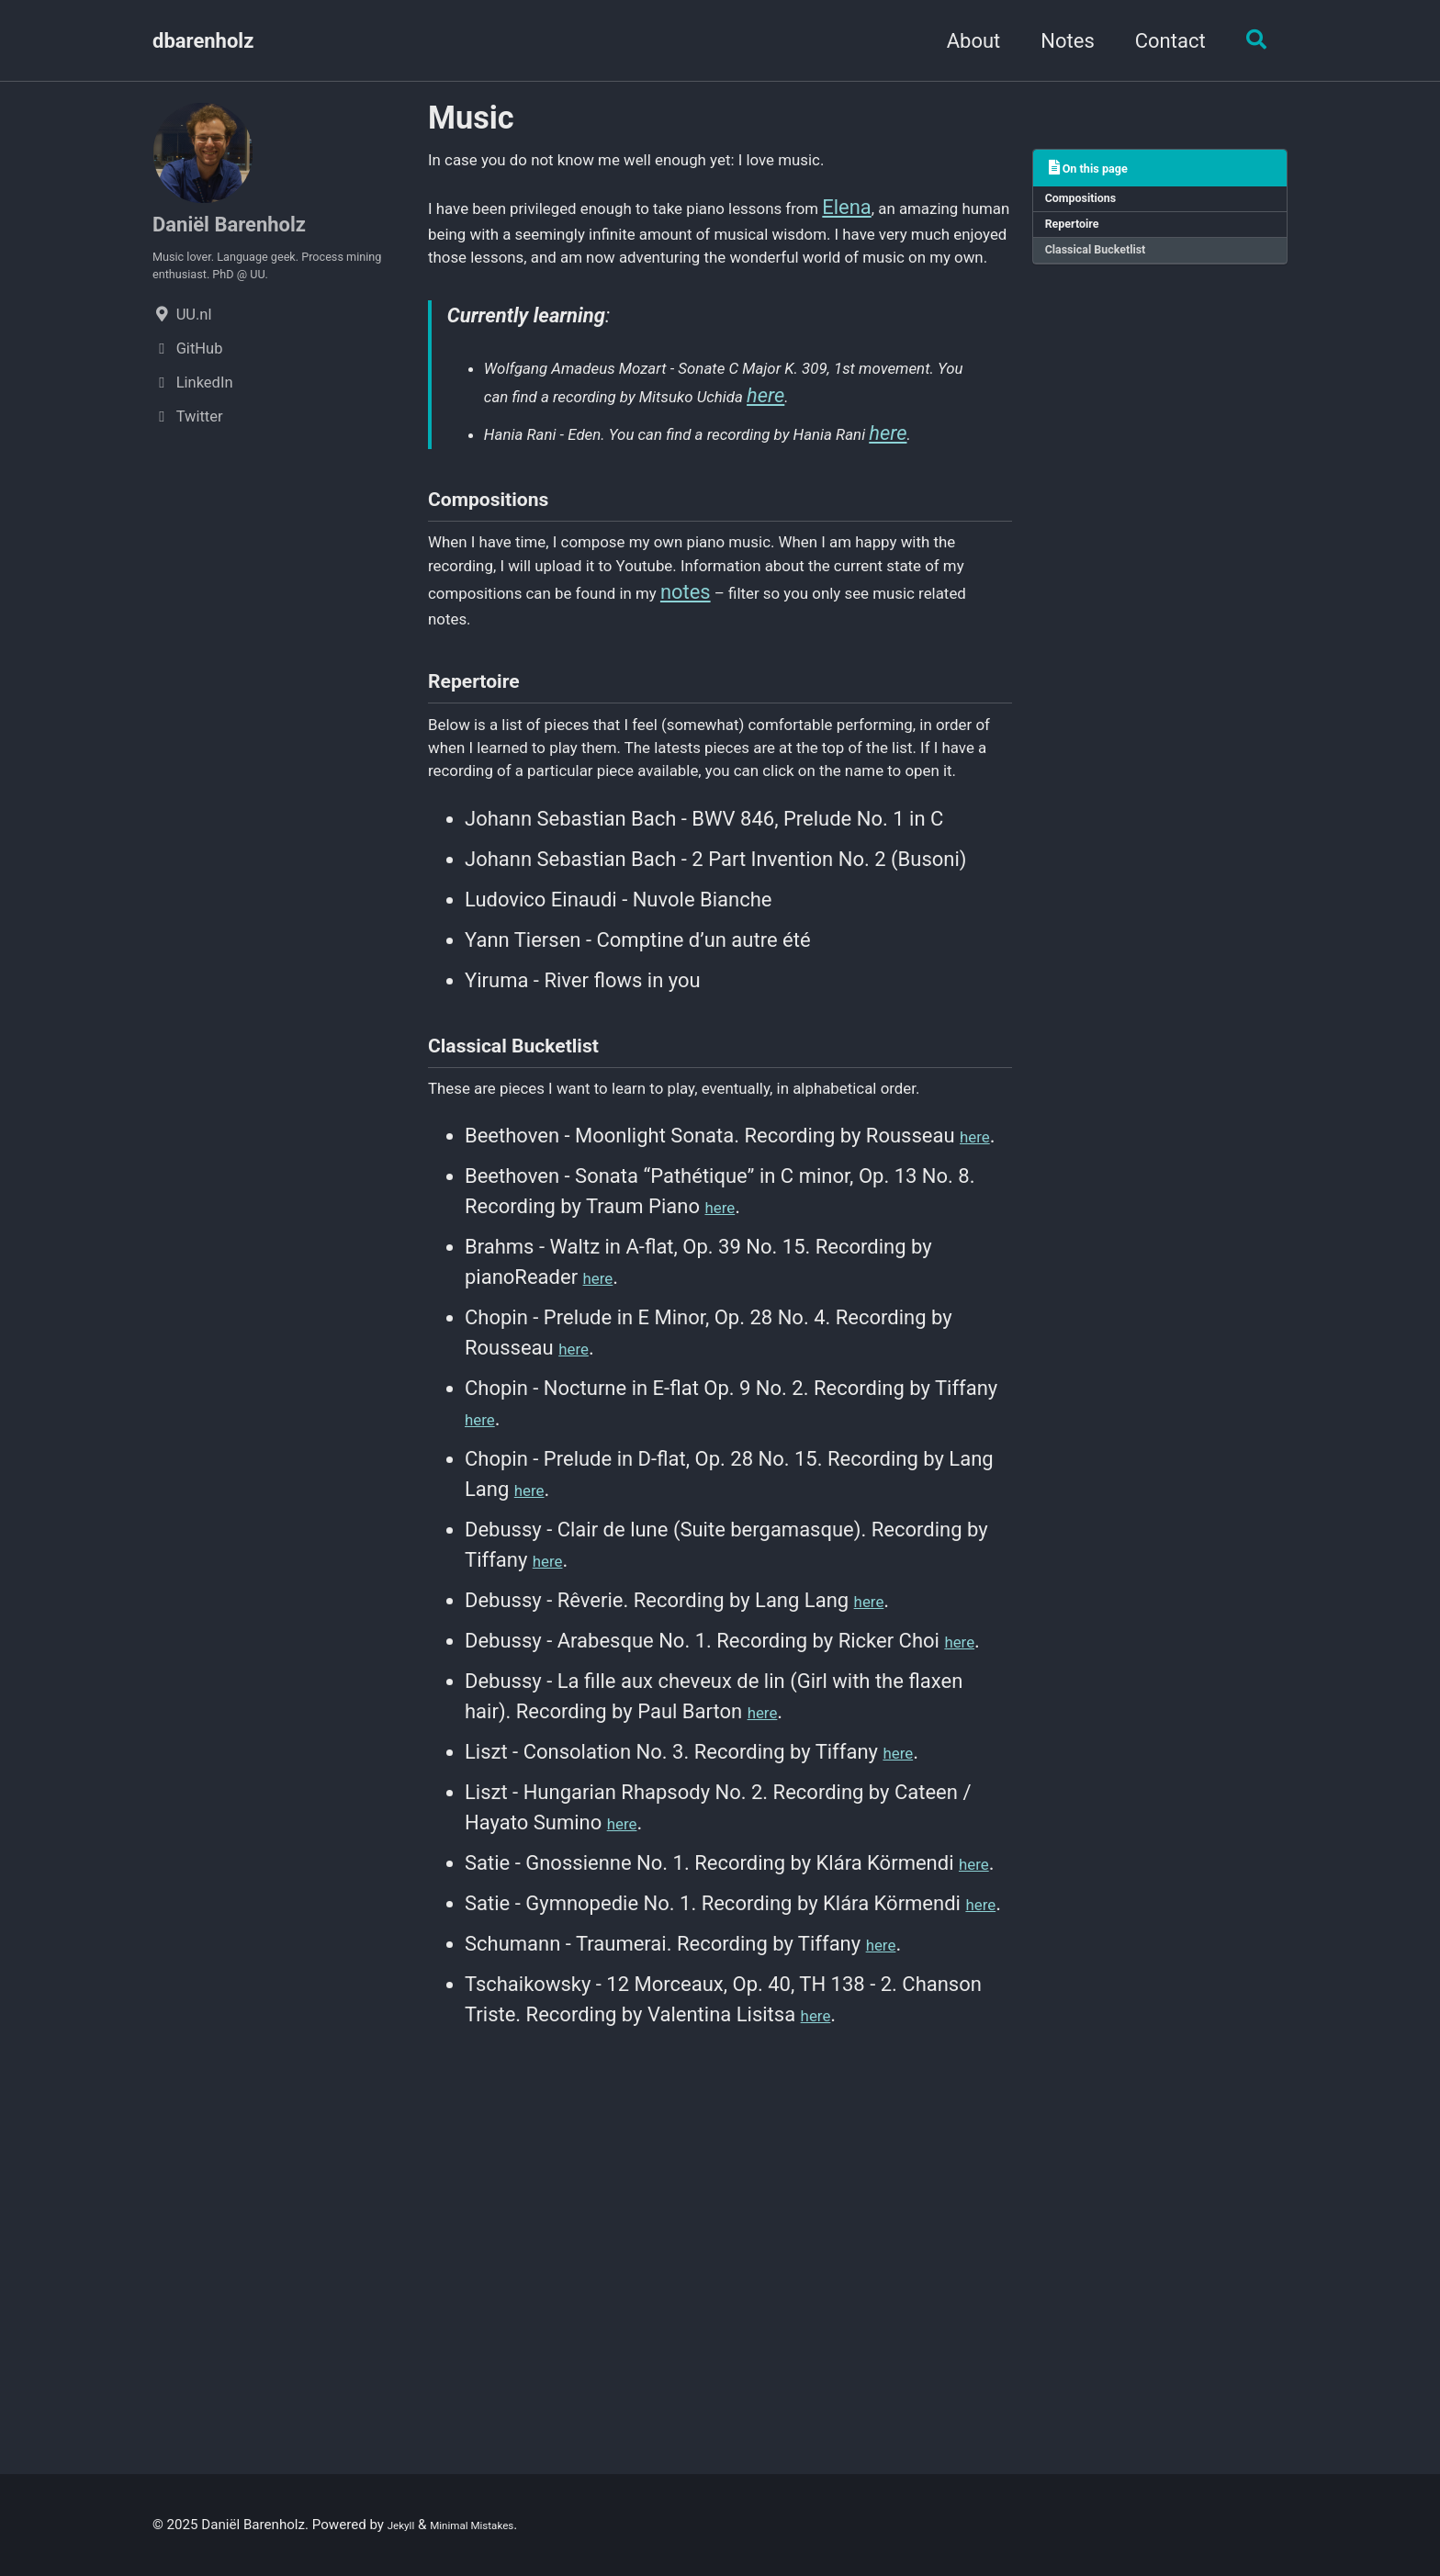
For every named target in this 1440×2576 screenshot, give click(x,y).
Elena (967, 220)
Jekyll (405, 2524)
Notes (1058, 40)
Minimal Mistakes (492, 2524)
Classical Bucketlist (1110, 267)
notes (453, 798)
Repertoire (1081, 236)
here (573, 500)
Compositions (1092, 204)
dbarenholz (202, 40)
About (964, 40)
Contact (1160, 40)
